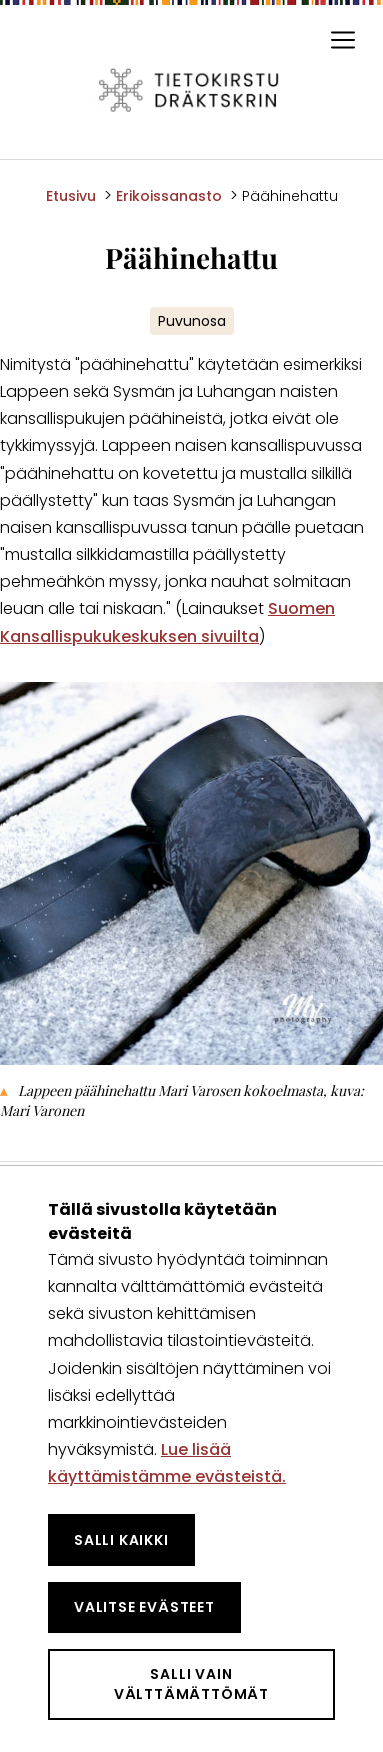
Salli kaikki (121, 1540)
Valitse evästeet (144, 1607)
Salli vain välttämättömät (191, 1684)
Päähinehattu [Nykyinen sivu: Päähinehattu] (290, 196)
